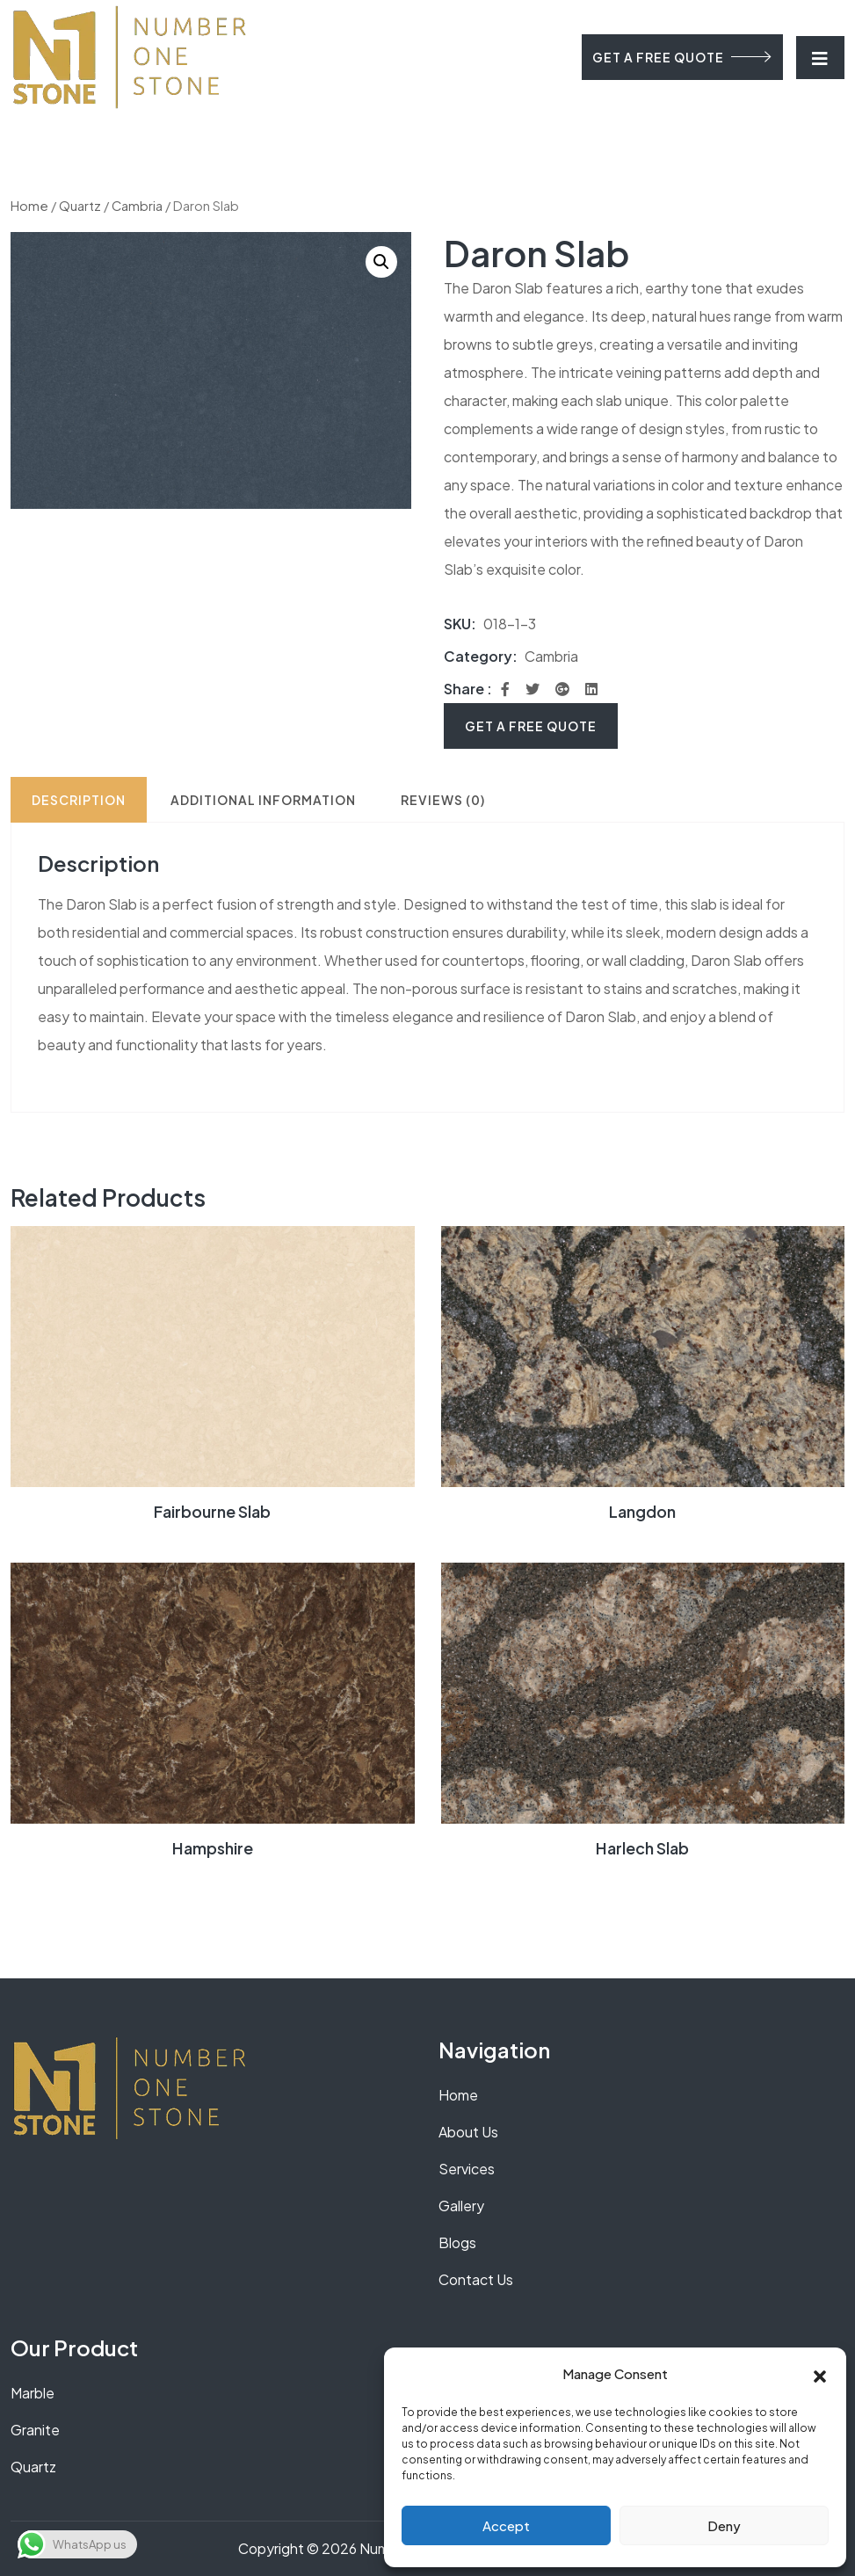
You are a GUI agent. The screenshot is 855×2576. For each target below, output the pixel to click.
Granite (35, 2429)
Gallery (461, 2205)
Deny (724, 2525)
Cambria (137, 206)
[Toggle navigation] (820, 57)
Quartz (80, 206)
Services (466, 2168)
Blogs (457, 2242)
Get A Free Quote (531, 726)
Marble (32, 2393)
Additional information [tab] (263, 800)
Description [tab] (79, 800)
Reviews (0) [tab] (443, 800)
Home (29, 206)
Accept (506, 2525)
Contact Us (475, 2279)
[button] (820, 2374)
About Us (468, 2131)
